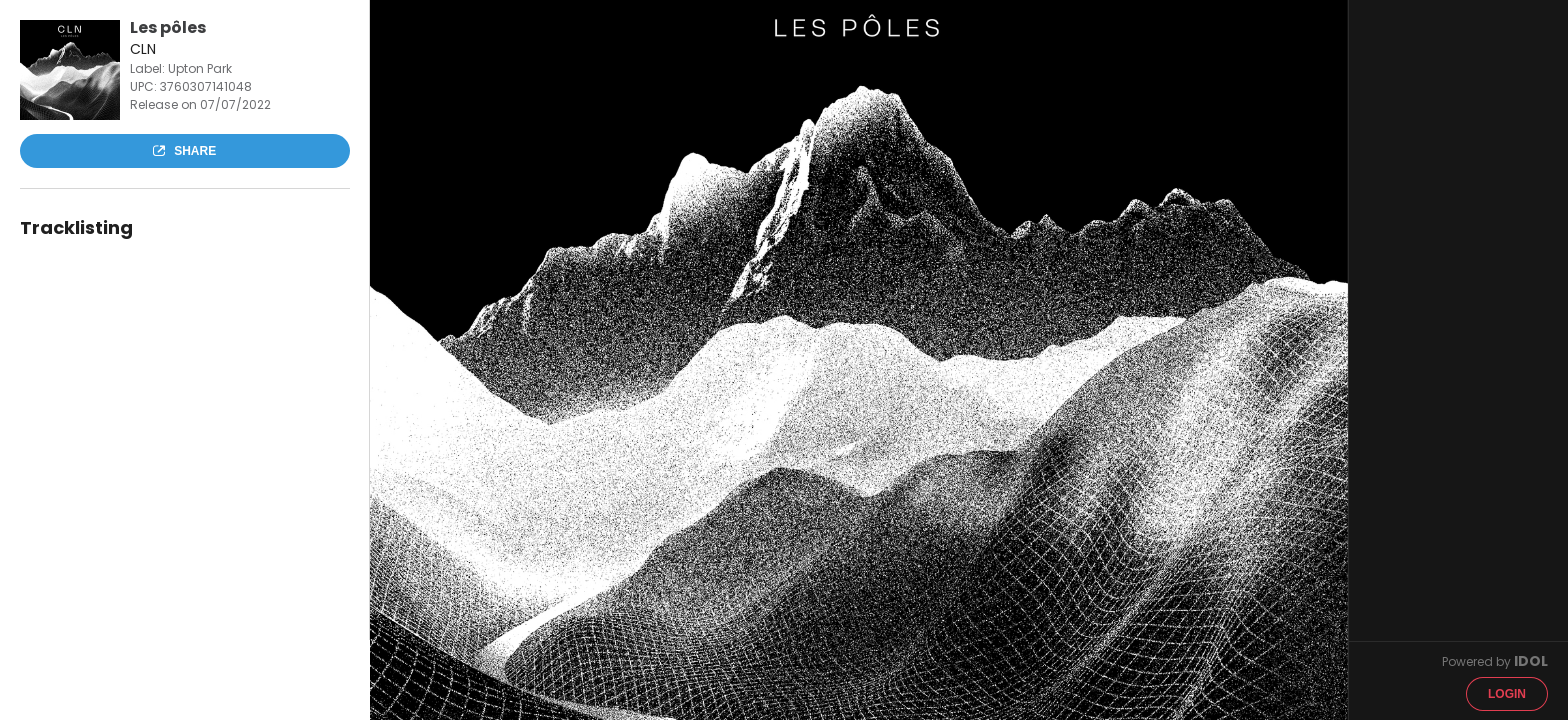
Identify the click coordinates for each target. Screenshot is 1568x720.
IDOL (1531, 661)
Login (1507, 694)
